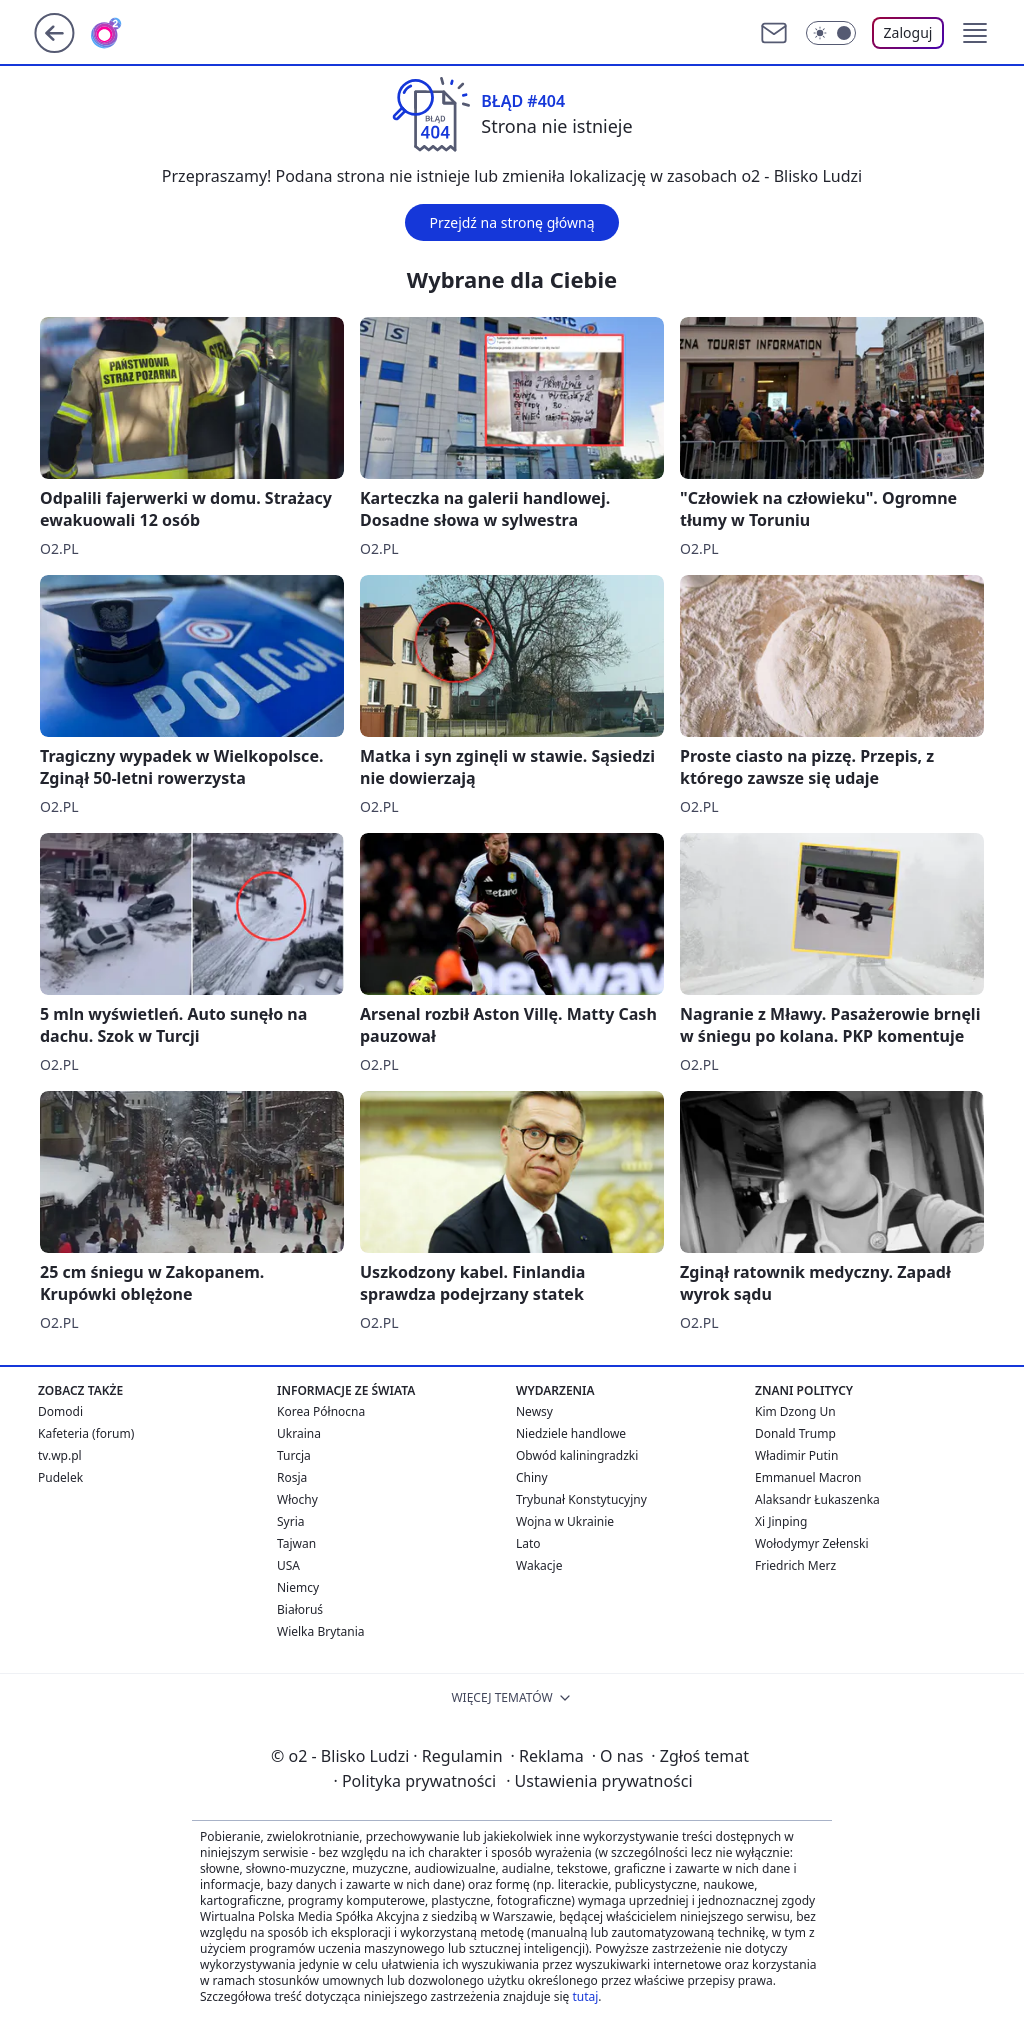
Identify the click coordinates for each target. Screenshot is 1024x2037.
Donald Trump (795, 1433)
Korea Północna (321, 1411)
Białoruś (300, 1609)
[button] (975, 33)
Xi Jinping (781, 1521)
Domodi (60, 1411)
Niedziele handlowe (571, 1433)
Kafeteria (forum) (86, 1433)
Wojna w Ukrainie (565, 1521)
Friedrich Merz (795, 1565)
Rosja (292, 1477)
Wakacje (539, 1565)
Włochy (297, 1499)
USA (288, 1565)
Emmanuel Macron (808, 1477)
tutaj (585, 1996)
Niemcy (298, 1587)
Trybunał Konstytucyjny (581, 1499)
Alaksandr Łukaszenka (817, 1499)
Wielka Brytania (321, 1631)
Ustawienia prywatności (599, 1781)
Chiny (532, 1477)
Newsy (534, 1411)
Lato (528, 1543)
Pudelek (60, 1477)
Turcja (294, 1455)
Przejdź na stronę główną (511, 222)
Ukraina (299, 1433)
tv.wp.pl (60, 1455)
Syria (291, 1521)
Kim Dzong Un (795, 1411)
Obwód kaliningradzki (577, 1455)
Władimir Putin (796, 1455)
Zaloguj (908, 32)
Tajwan (296, 1543)
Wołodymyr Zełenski (812, 1543)
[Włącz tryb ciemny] (831, 33)
